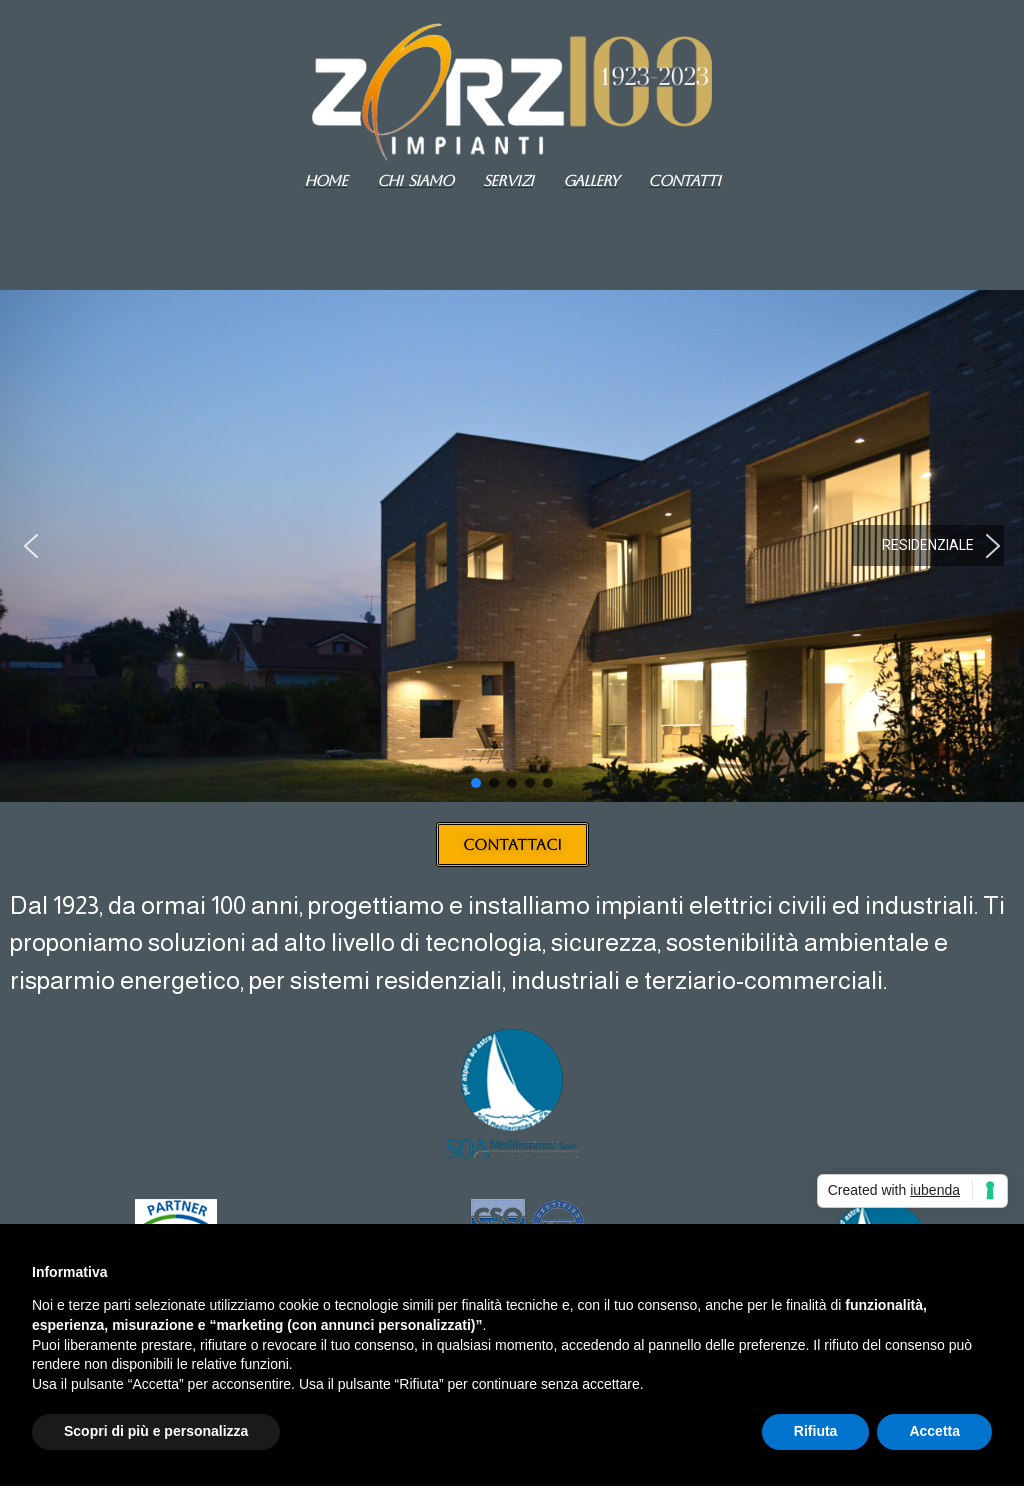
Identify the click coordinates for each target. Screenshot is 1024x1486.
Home (325, 180)
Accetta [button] (934, 1431)
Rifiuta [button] (816, 1431)
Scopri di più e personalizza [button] (156, 1431)
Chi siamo (415, 180)
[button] (31, 546)
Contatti (684, 180)
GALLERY (591, 180)
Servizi (508, 180)
